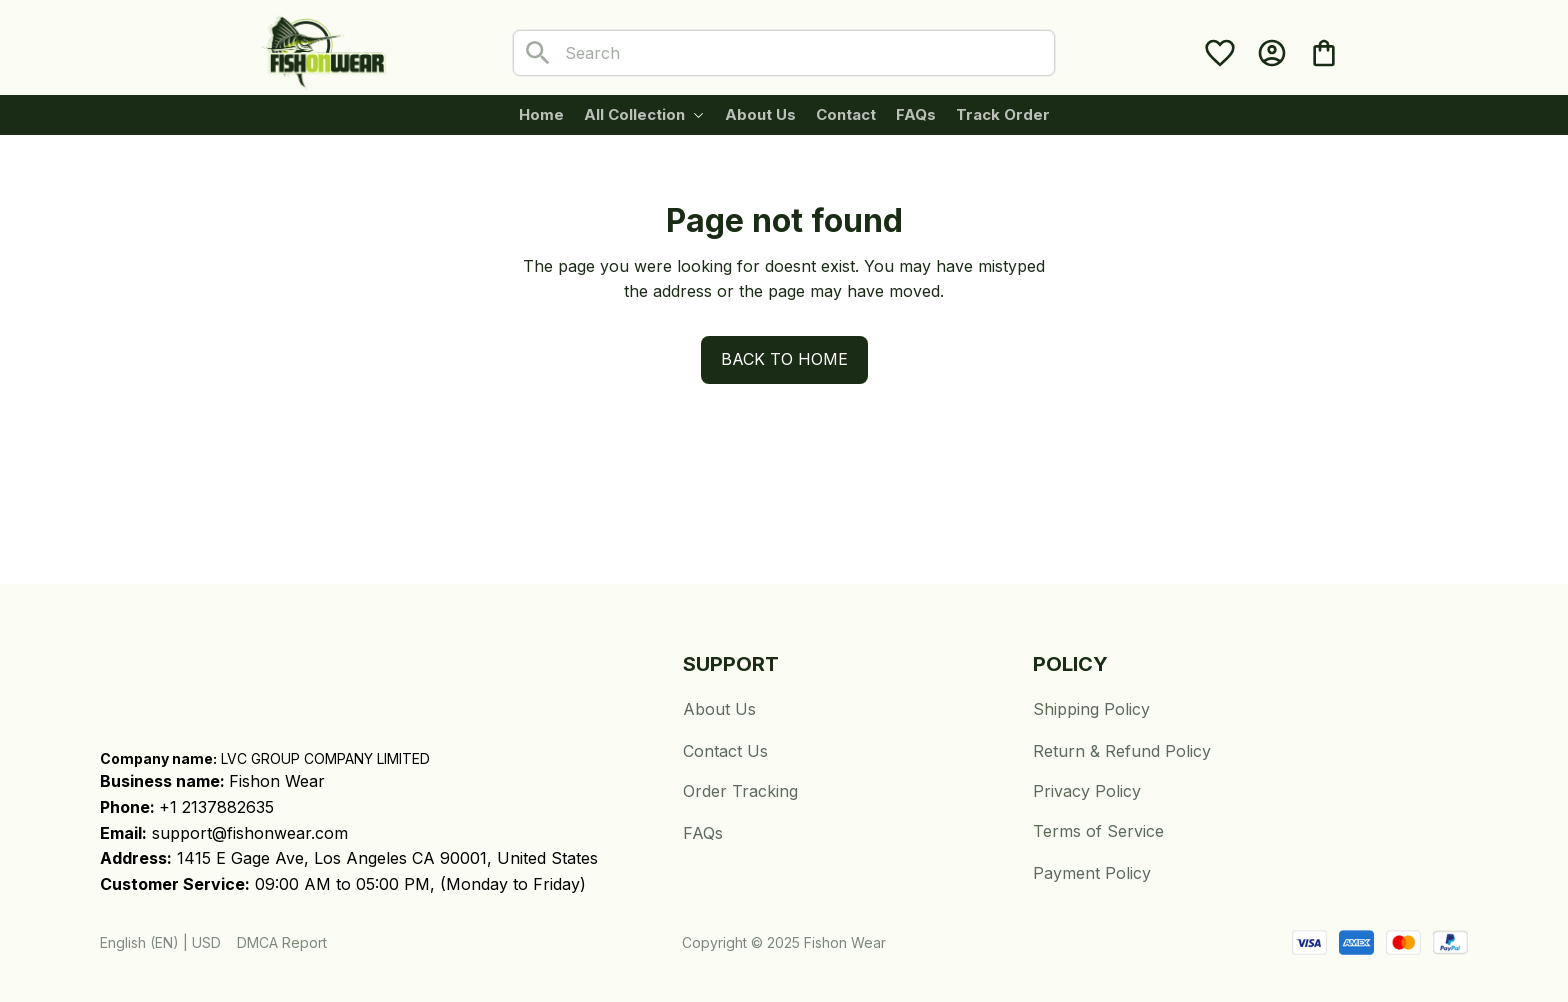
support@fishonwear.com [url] (250, 833)
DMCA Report (282, 942)
